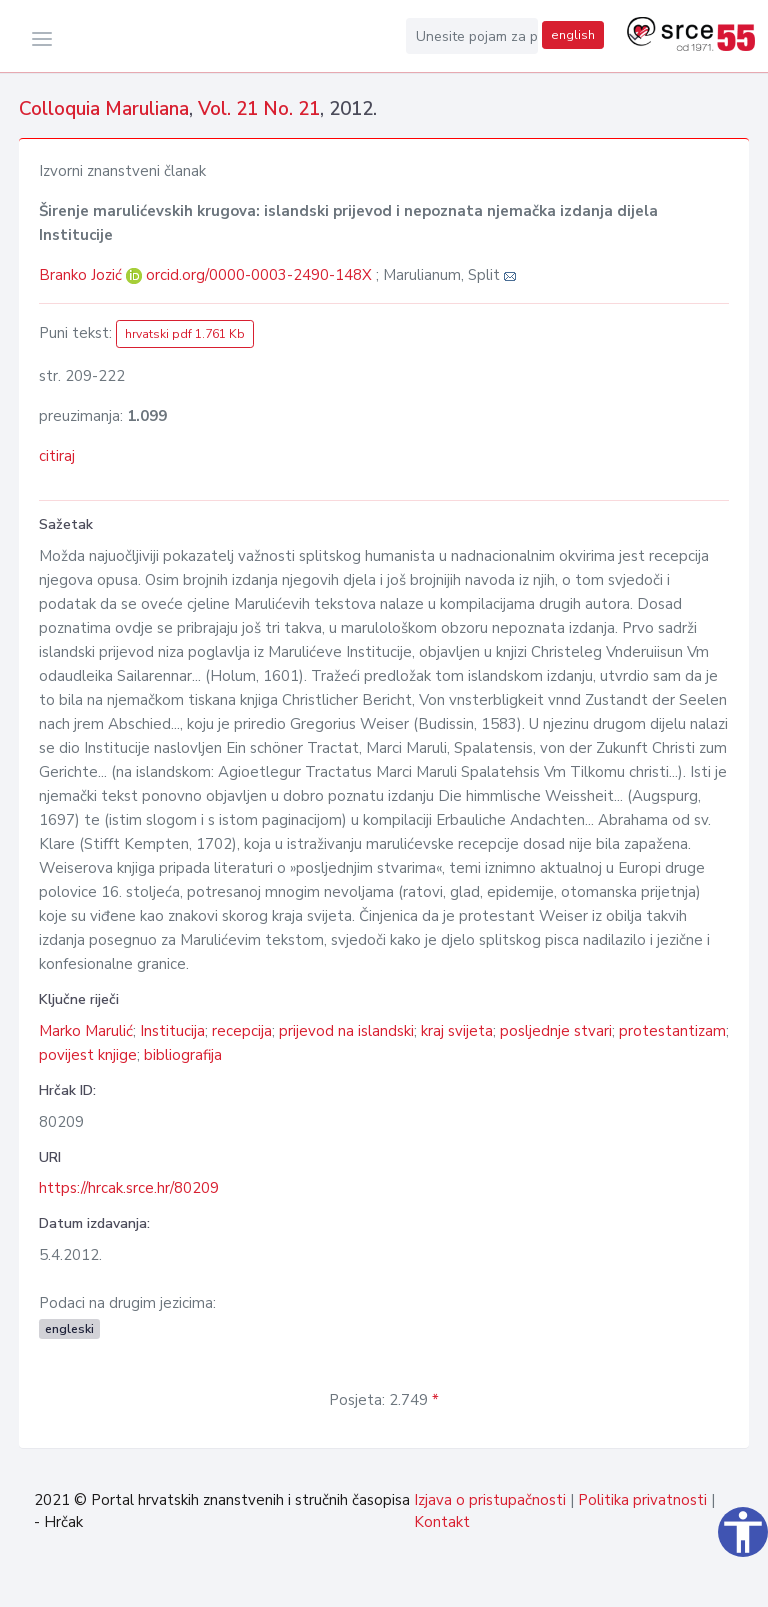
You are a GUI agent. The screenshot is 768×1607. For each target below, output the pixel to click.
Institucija (172, 1031)
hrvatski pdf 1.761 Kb (185, 334)
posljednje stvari (556, 1031)
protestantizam (672, 1031)
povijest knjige (88, 1055)
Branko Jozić (82, 275)
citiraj (57, 456)
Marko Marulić (86, 1031)
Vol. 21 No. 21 (259, 109)
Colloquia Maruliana (104, 109)
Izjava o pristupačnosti (490, 1500)
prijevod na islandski (346, 1031)
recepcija (242, 1031)
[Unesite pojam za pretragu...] (472, 36)
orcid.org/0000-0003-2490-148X (259, 275)
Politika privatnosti (642, 1500)
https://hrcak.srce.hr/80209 (129, 1188)
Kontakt (442, 1522)
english (573, 35)
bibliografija (183, 1055)
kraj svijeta (457, 1031)
